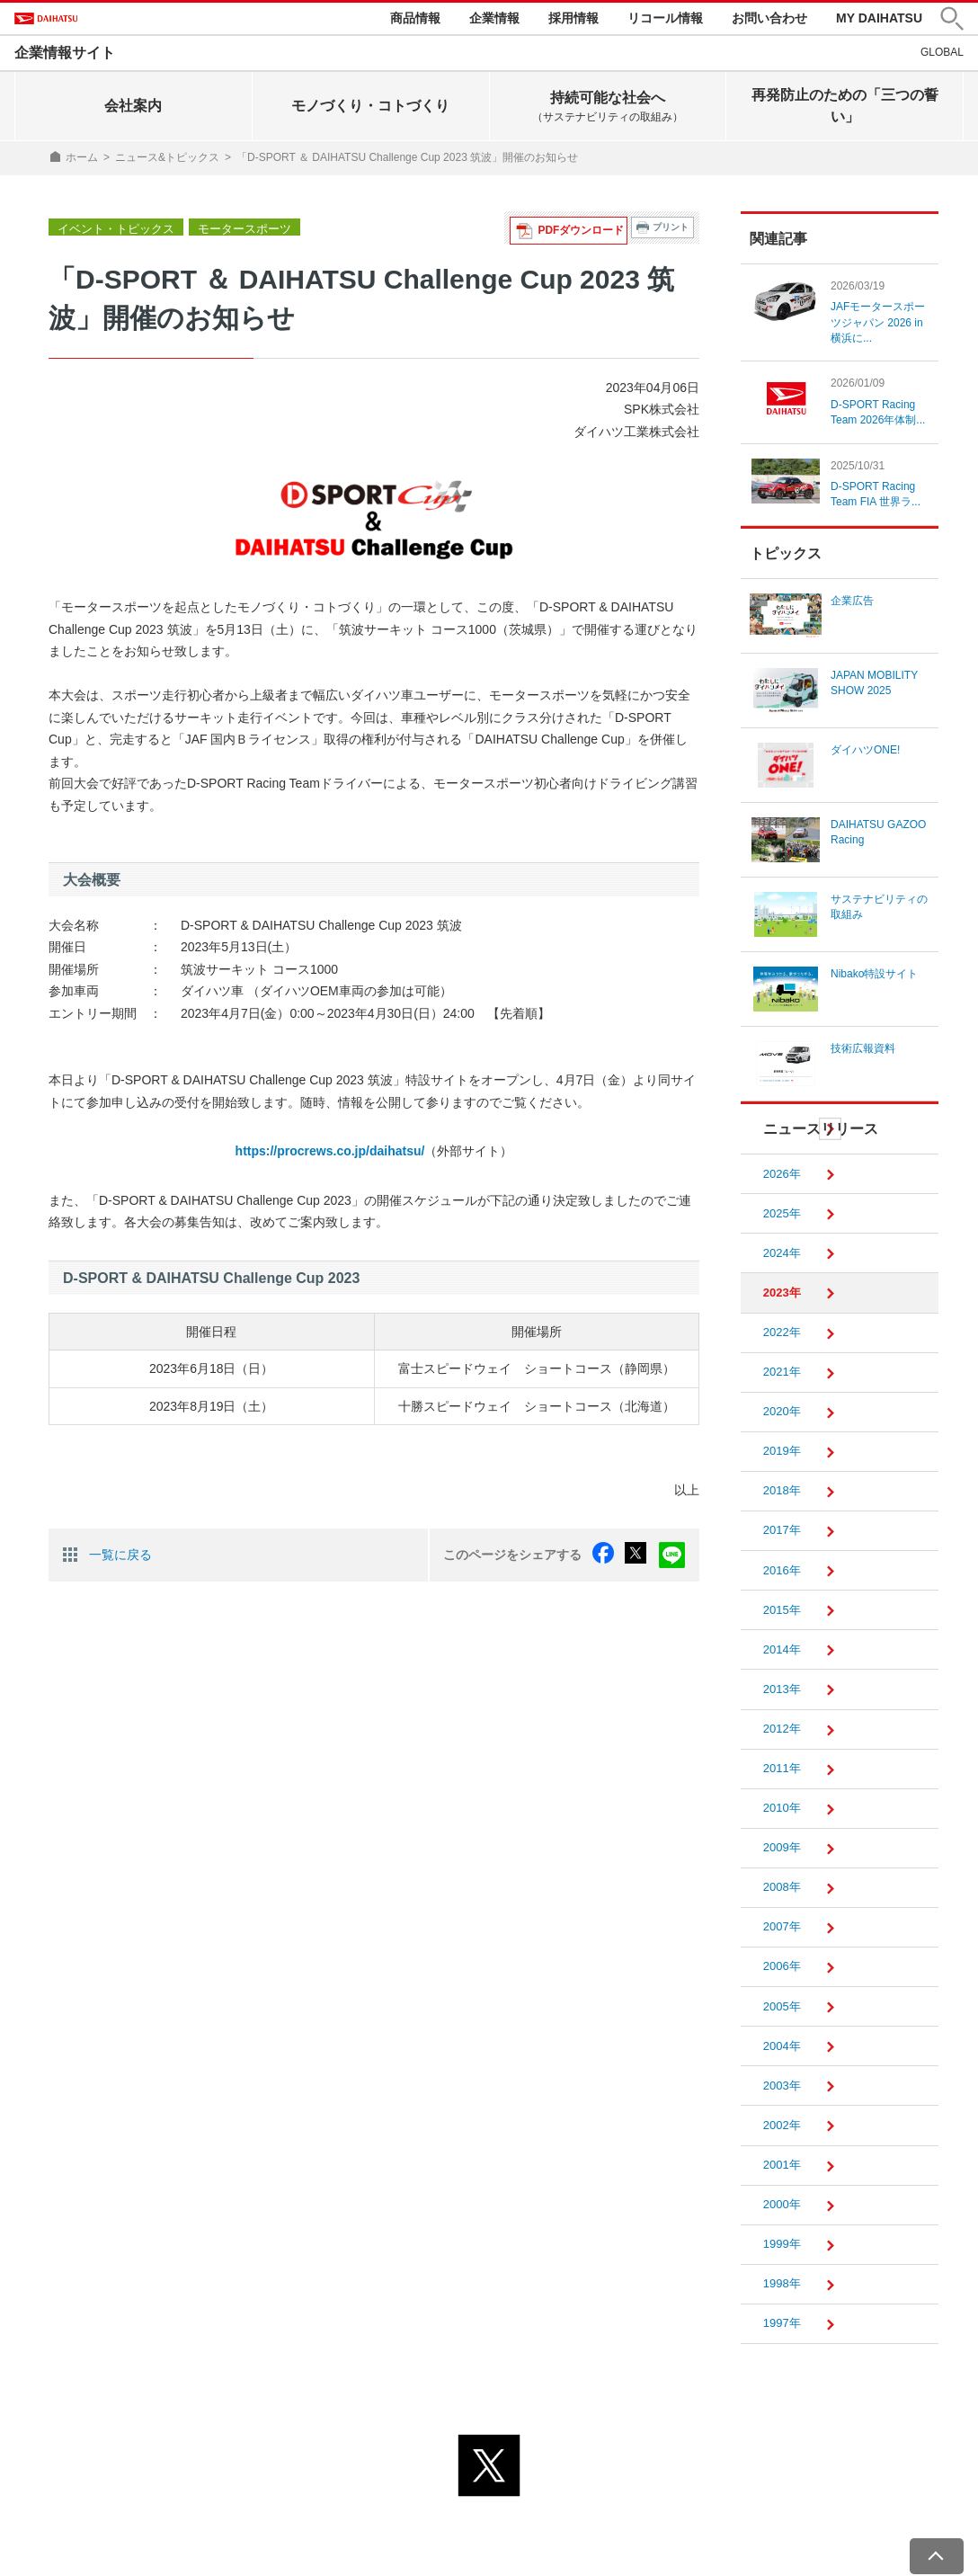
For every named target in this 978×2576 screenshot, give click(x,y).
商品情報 (415, 20)
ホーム (82, 162)
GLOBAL (942, 56)
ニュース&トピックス (167, 162)
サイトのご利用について (562, 2529)
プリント (671, 231)
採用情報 (573, 20)
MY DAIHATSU (879, 20)
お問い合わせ (769, 20)
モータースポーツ (232, 232)
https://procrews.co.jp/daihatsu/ (330, 1155)
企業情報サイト (64, 57)
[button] (952, 21)
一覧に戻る (120, 1556)
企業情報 (494, 20)
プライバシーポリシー (409, 2529)
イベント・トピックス (111, 232)
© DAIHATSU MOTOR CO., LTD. (489, 2552)
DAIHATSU (73, 20)
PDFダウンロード (586, 231)
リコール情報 (665, 20)
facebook (610, 1557)
